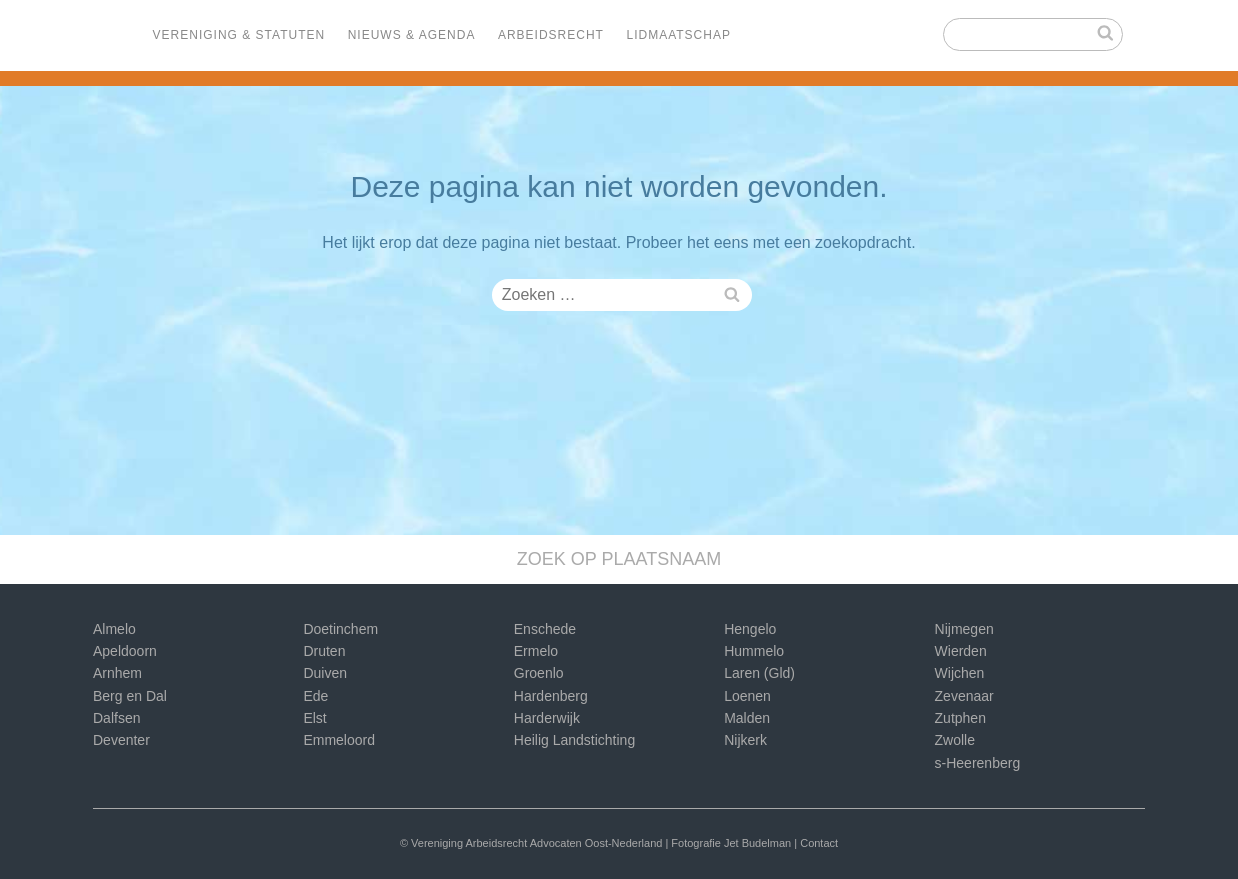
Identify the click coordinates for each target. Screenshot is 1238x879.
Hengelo (750, 629)
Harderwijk (547, 718)
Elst (314, 718)
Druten (324, 651)
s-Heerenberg (978, 763)
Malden (747, 718)
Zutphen (960, 718)
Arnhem (117, 673)
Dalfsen (116, 718)
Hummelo (754, 651)
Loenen (747, 696)
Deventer (121, 740)
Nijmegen (964, 629)
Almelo (114, 629)
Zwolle (955, 740)
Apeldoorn (125, 651)
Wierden (961, 651)
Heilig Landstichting (574, 740)
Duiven (325, 673)
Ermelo (536, 651)
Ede (315, 696)
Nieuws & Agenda (412, 35)
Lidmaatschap (678, 35)
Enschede (545, 629)
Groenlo (539, 673)
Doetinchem (340, 629)
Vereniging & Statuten (239, 35)
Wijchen (960, 673)
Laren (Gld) (759, 673)
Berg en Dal (130, 696)
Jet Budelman (757, 843)
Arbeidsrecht (551, 35)
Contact (819, 843)
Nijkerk (745, 740)
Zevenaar (964, 696)
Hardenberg (551, 696)
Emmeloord (339, 740)
